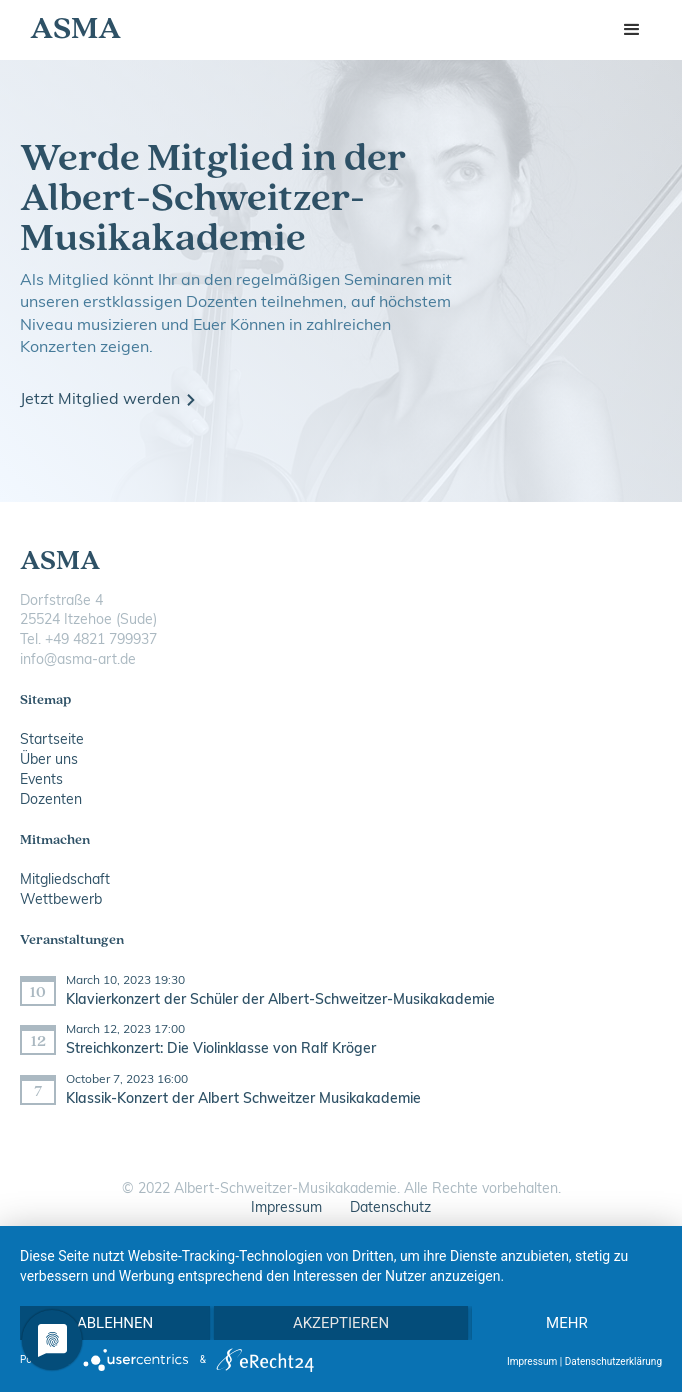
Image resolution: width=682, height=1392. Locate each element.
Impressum (286, 1208)
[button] (632, 30)
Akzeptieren (341, 1323)
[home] (70, 30)
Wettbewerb (61, 900)
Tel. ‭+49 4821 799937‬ (88, 640)
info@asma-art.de (78, 660)
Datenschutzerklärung (613, 1361)
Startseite (52, 740)
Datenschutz (390, 1208)
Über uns (49, 760)
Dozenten (51, 800)
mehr (567, 1323)
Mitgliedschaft (65, 880)
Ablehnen (115, 1323)
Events (41, 780)
